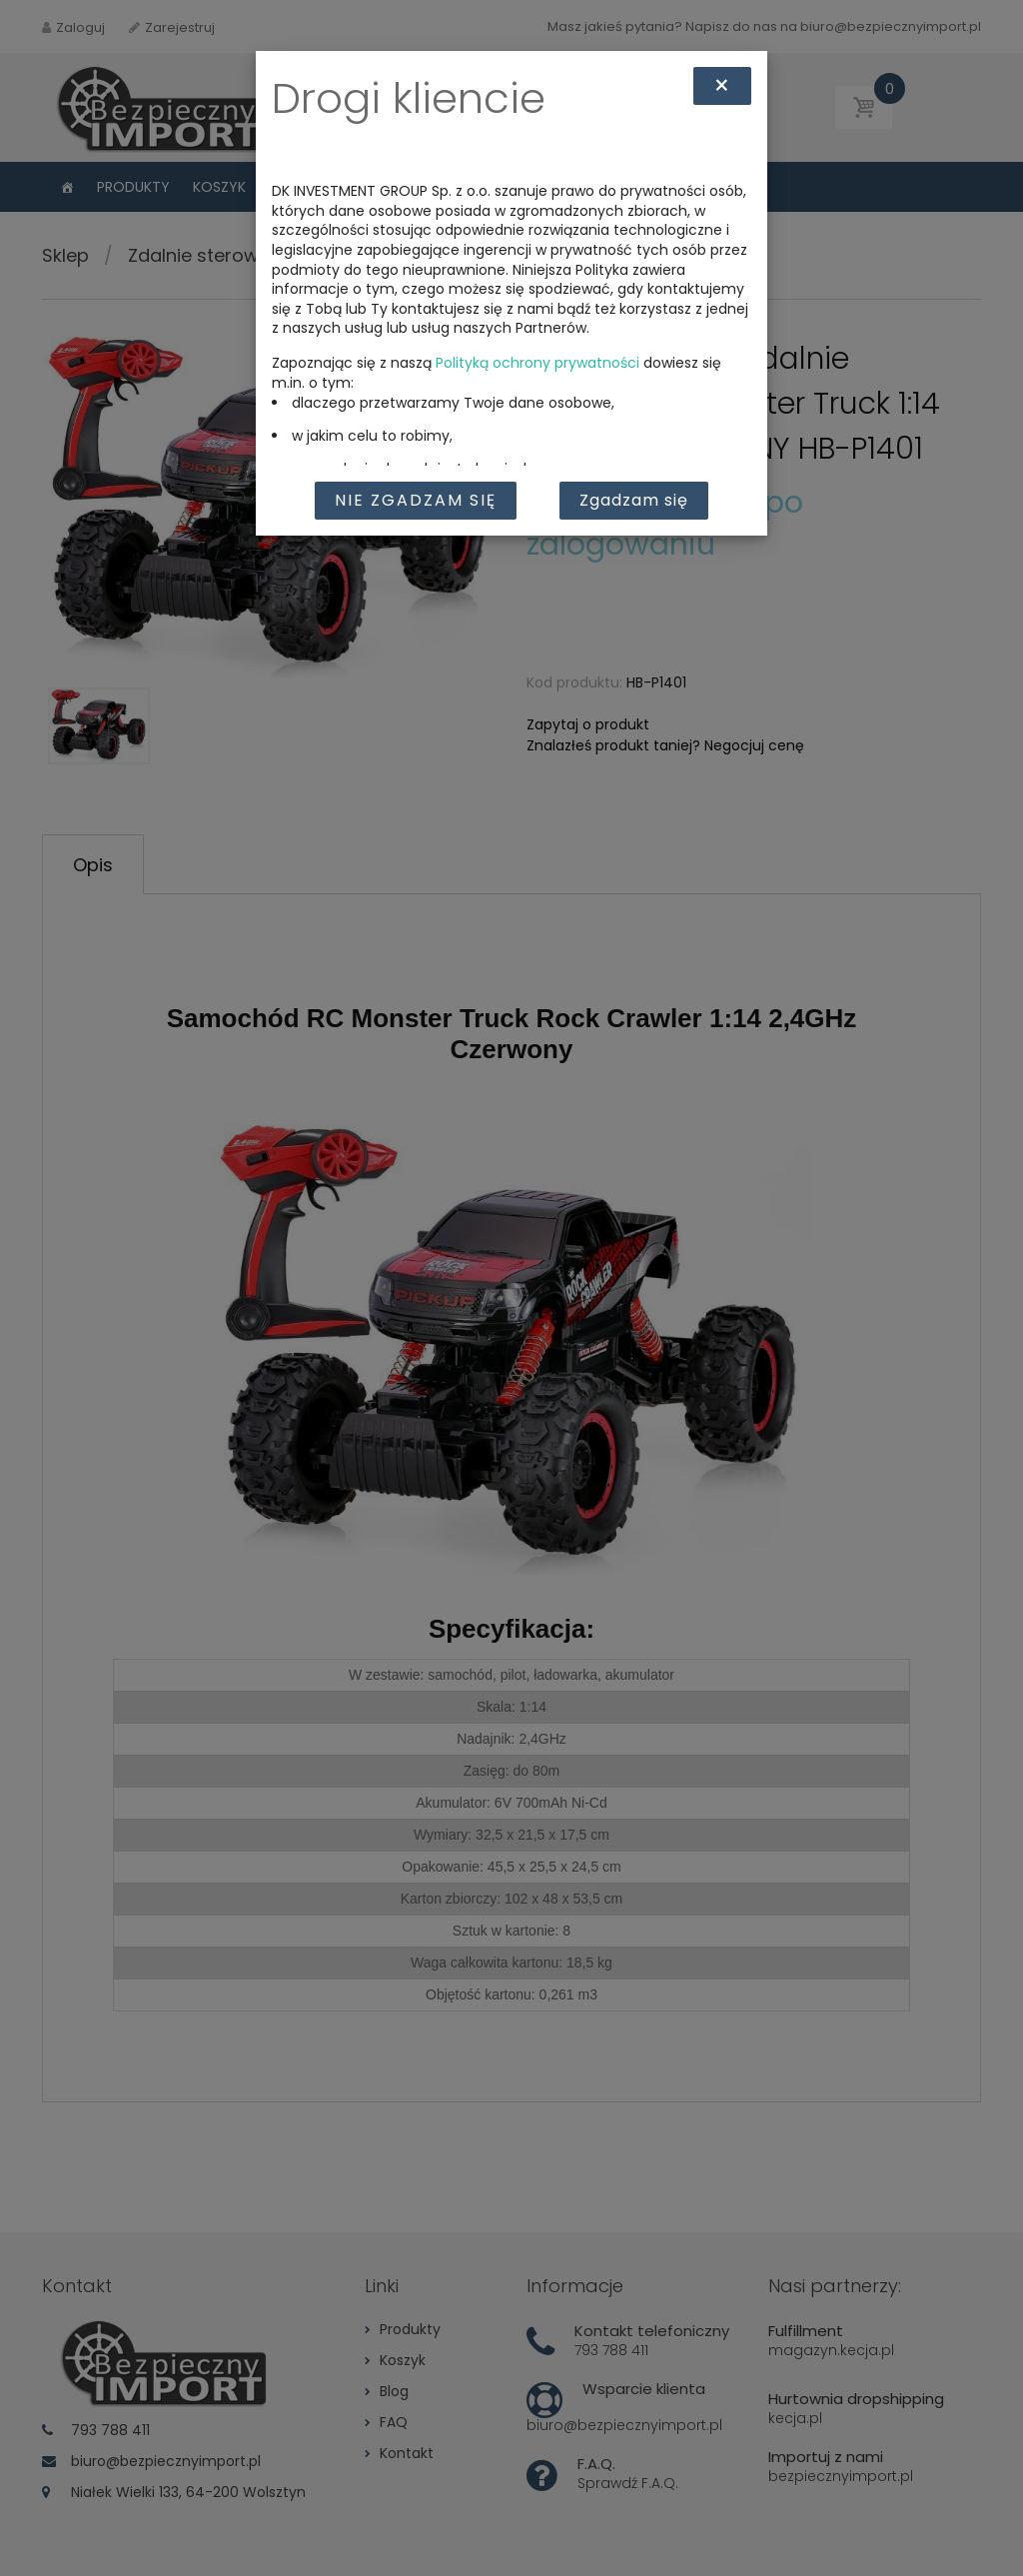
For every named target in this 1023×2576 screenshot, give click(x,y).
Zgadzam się (633, 500)
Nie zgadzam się (416, 500)
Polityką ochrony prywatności (537, 363)
